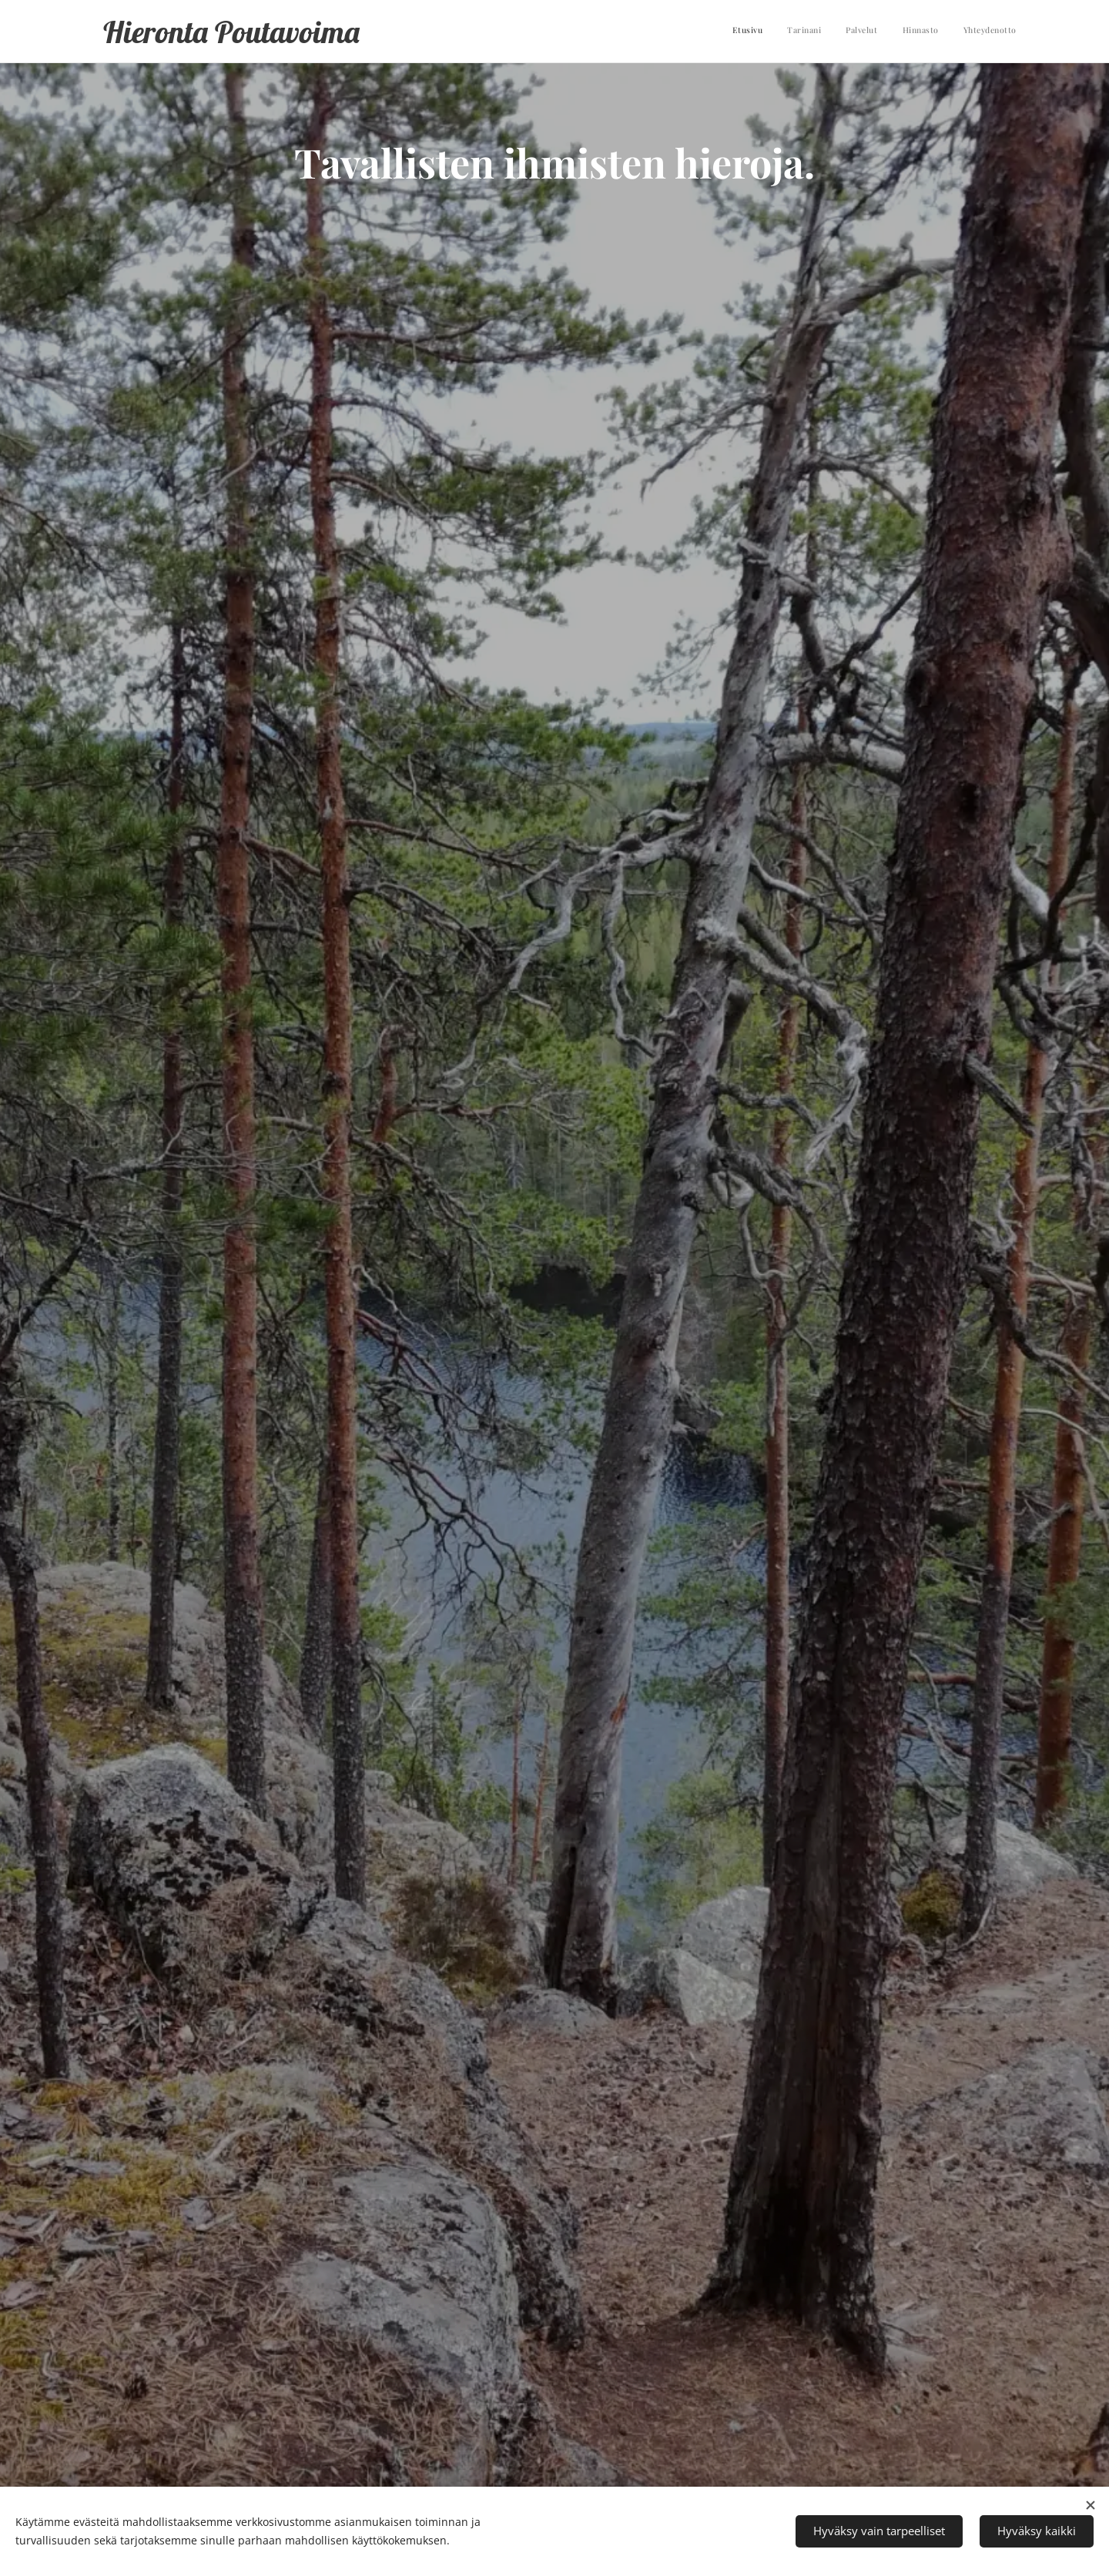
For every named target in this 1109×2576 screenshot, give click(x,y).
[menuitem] (922, 31)
